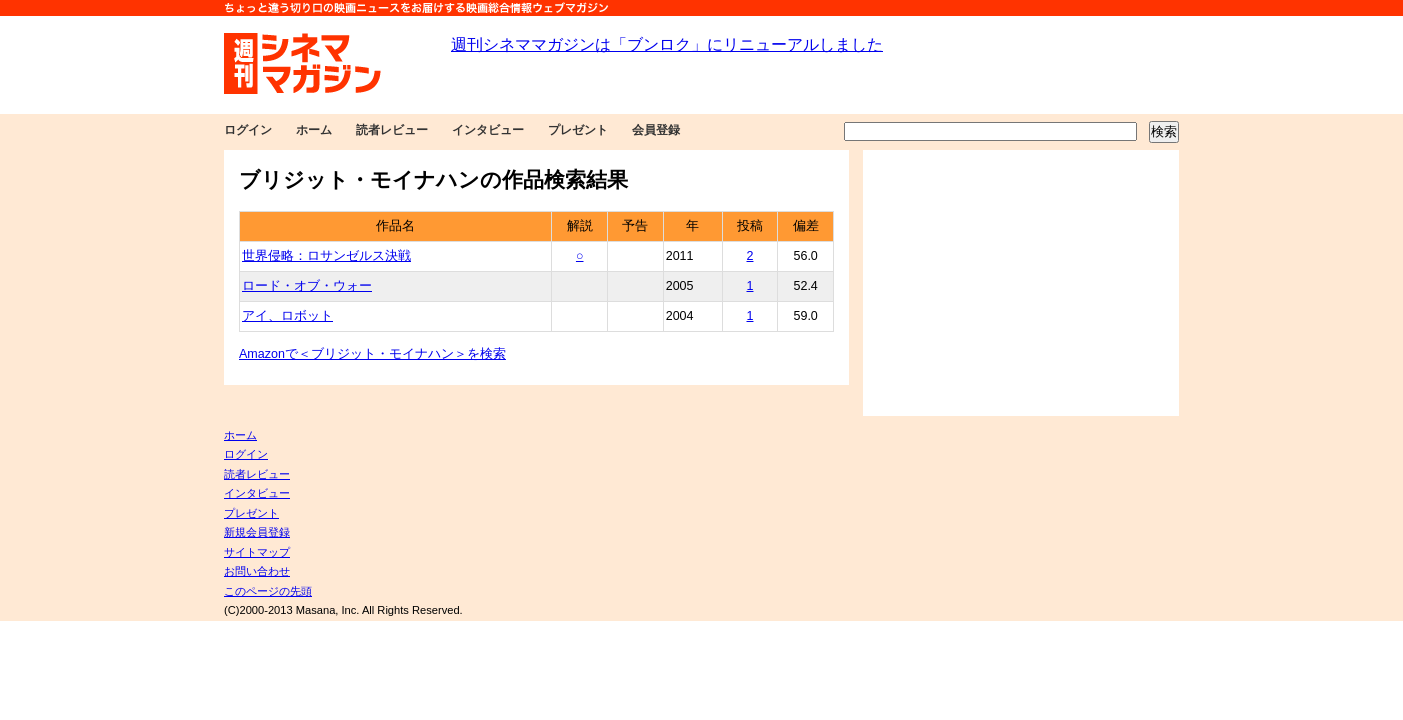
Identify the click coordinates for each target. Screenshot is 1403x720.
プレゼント (578, 130)
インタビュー (488, 130)
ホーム (314, 130)
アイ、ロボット (287, 316)
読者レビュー (392, 130)
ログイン (248, 130)
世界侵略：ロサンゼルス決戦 (326, 256)
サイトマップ (257, 552)
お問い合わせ (257, 571)
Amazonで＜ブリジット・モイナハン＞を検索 (372, 354)
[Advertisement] (1021, 283)
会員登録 (656, 130)
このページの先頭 (268, 591)
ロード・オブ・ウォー (307, 286)
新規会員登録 (257, 532)
